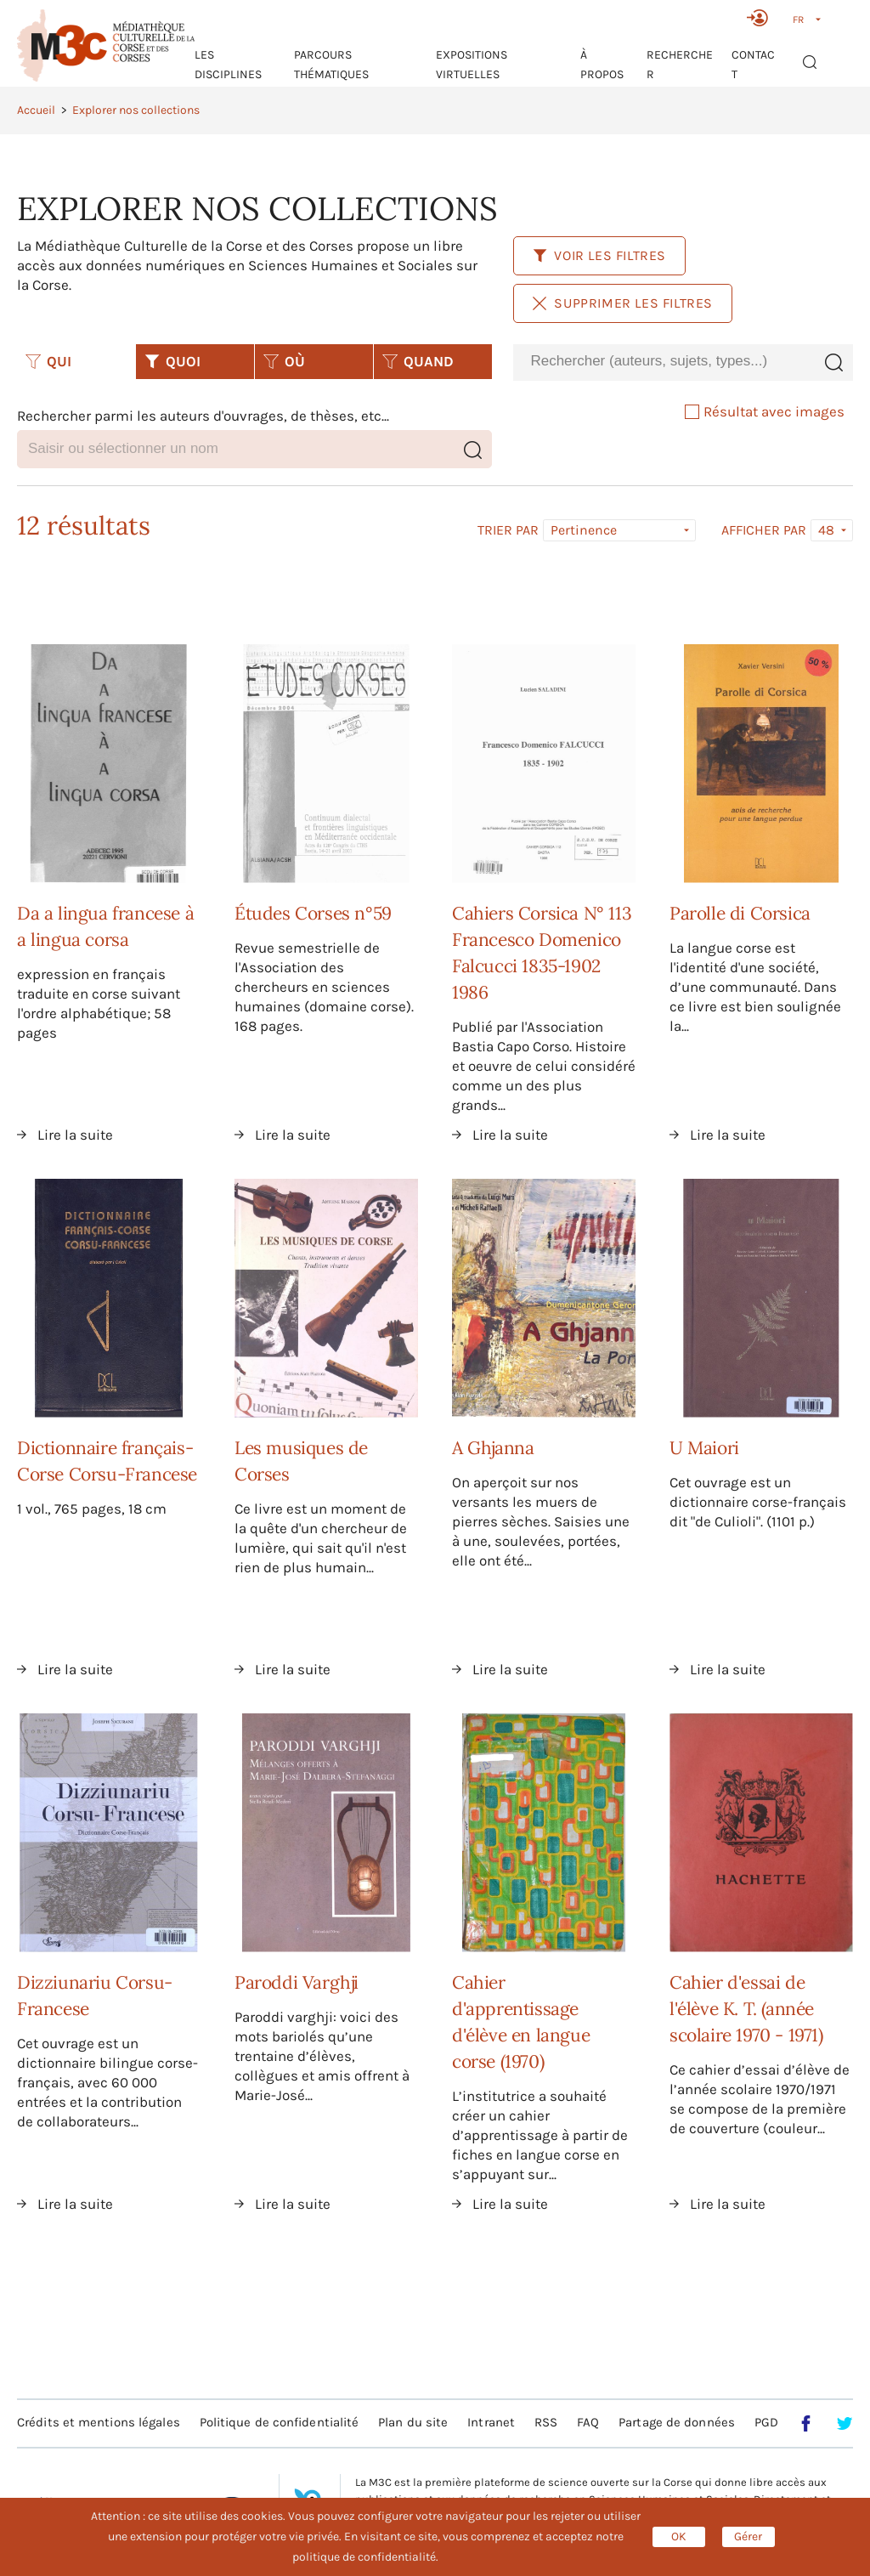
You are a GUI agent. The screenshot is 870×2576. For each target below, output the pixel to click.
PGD (766, 2422)
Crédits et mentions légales (98, 2422)
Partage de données (677, 2422)
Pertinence (584, 530)
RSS (545, 2422)
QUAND (418, 361)
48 (826, 530)
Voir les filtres (599, 255)
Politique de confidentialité (279, 2422)
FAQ (588, 2422)
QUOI (172, 361)
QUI (48, 361)
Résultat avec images (765, 411)
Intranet (491, 2422)
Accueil (36, 110)
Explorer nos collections (136, 110)
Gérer (748, 2536)
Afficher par (763, 530)
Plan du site (413, 2422)
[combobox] (663, 361)
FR (798, 19)
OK (678, 2536)
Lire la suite (75, 1134)
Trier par (508, 530)
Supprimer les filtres (623, 303)
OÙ (284, 361)
